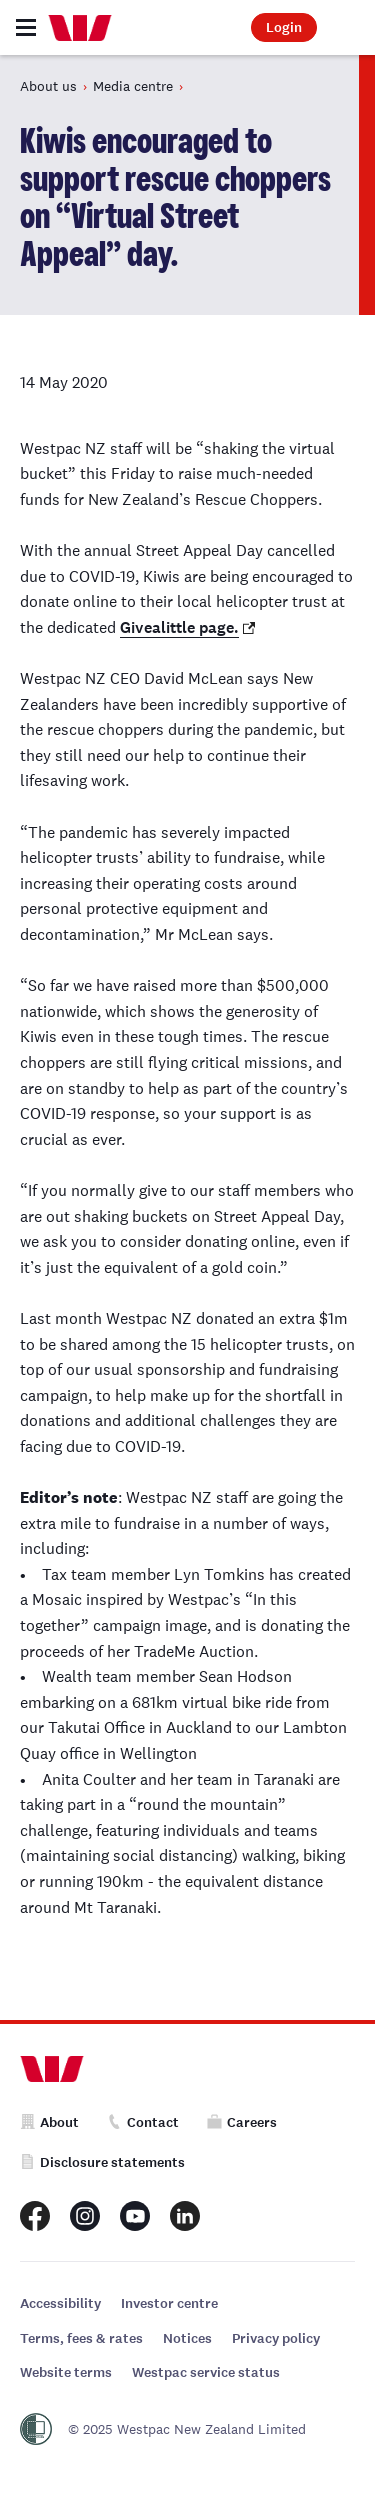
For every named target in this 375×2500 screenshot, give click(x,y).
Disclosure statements (102, 2162)
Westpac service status (206, 2372)
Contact (143, 2122)
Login (284, 27)
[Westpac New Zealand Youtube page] (135, 2216)
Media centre (133, 86)
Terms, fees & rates (81, 2338)
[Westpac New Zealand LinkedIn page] (185, 2216)
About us (48, 86)
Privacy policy (276, 2338)
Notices (187, 2338)
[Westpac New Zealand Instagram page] (85, 2216)
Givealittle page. (179, 627)
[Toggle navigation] (26, 27)
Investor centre (169, 2303)
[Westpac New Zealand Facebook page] (35, 2216)
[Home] (80, 28)
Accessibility (60, 2303)
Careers (242, 2122)
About (49, 2122)
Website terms (66, 2372)
